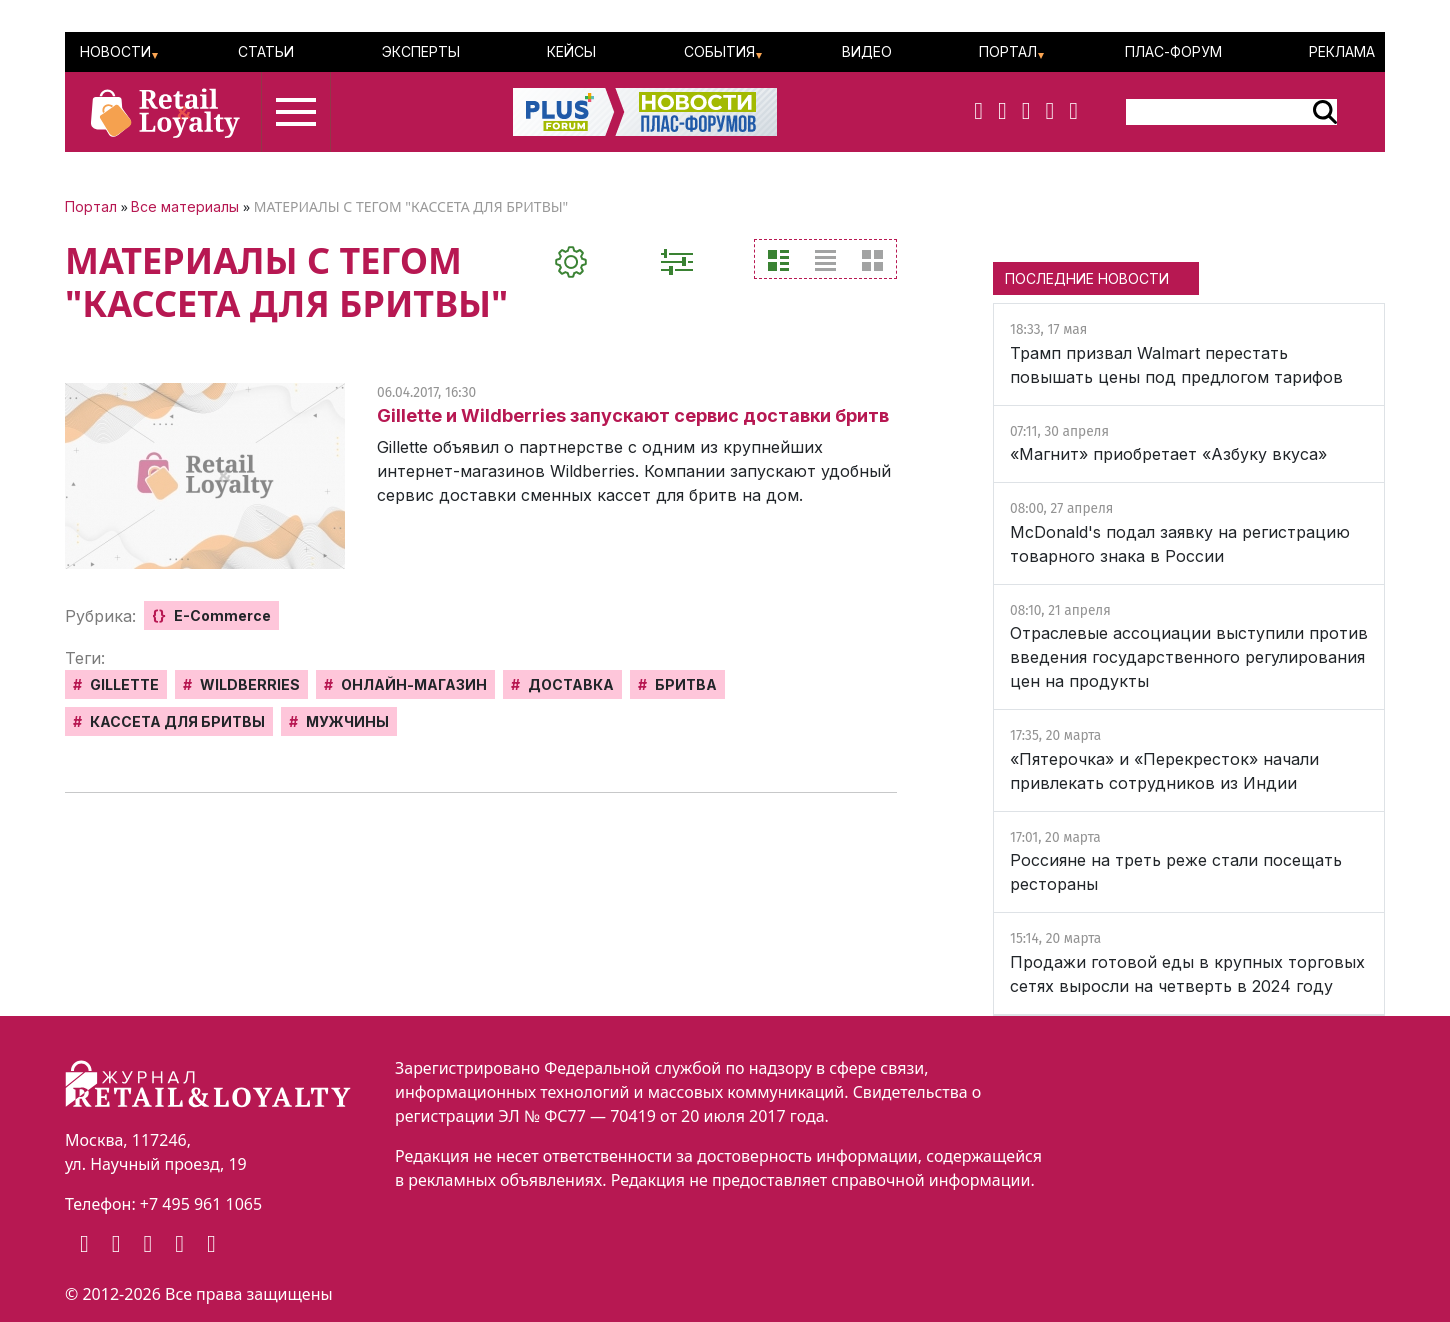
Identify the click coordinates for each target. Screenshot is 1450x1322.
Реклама (1342, 51)
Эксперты (421, 51)
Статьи (266, 51)
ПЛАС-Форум (1173, 51)
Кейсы (571, 51)
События (719, 51)
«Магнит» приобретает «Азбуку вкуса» (1168, 454)
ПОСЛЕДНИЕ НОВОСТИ (1087, 278)
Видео (867, 51)
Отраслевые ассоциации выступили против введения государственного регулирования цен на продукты (1189, 657)
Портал (1008, 51)
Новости (115, 51)
